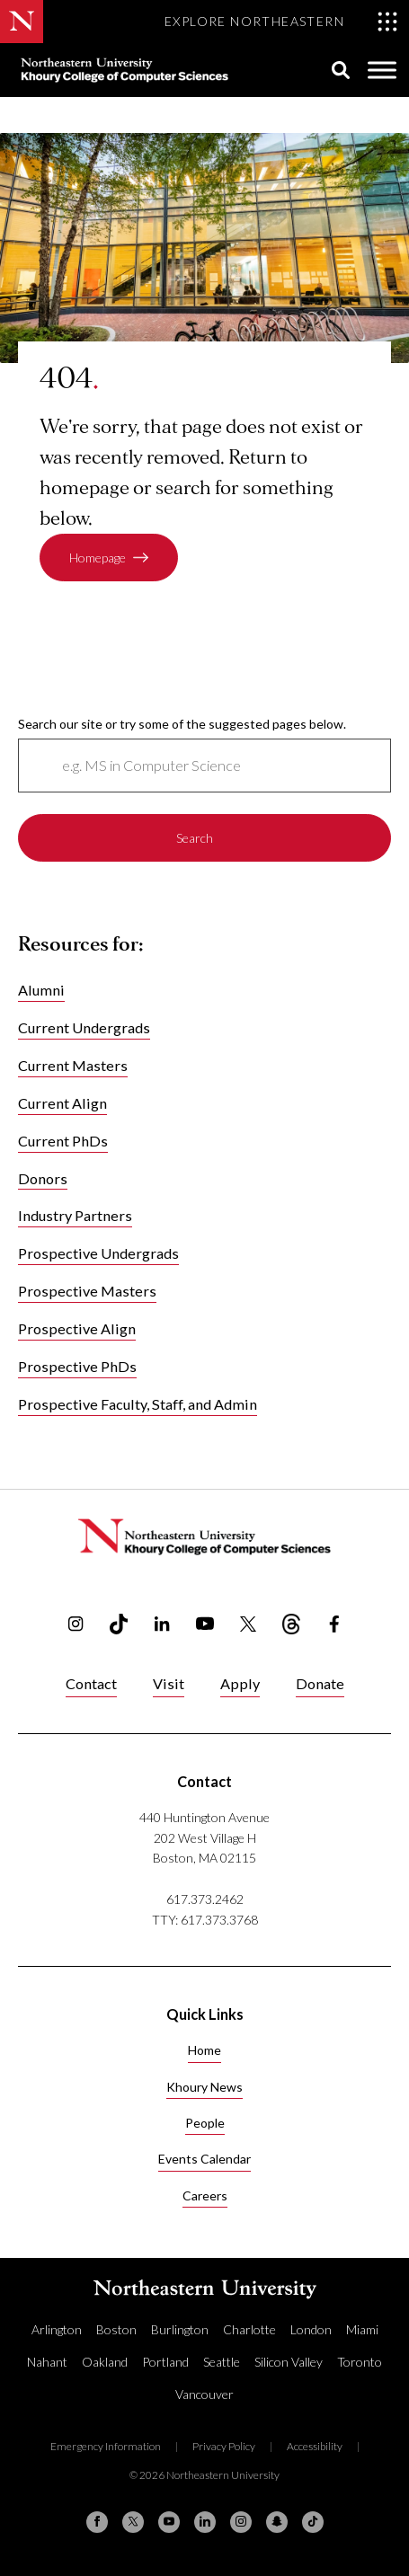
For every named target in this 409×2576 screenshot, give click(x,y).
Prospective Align (77, 1329)
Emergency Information (105, 2446)
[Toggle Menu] (382, 70)
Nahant (47, 2361)
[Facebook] (97, 2522)
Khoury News (204, 2086)
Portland (165, 2361)
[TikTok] (313, 2522)
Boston (116, 2329)
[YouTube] (169, 2522)
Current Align (62, 1102)
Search (194, 837)
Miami (362, 2329)
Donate (320, 1683)
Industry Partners (75, 1216)
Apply (240, 1683)
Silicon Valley (288, 2361)
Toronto (359, 2361)
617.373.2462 (205, 1899)
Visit (168, 1683)
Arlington (56, 2329)
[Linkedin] (205, 2522)
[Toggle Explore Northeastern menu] (281, 21)
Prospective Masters (87, 1291)
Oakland (105, 2361)
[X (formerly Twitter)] (133, 2522)
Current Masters (73, 1065)
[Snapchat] (277, 2522)
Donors (42, 1178)
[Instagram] (241, 2522)
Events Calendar (204, 2158)
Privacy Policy (223, 2446)
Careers (204, 2195)
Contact (91, 1683)
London (311, 2329)
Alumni (41, 989)
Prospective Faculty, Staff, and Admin (137, 1404)
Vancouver (204, 2394)
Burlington (180, 2329)
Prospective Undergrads (98, 1253)
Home (204, 2050)
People (205, 2122)
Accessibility (314, 2446)
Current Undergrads (84, 1027)
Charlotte (249, 2329)
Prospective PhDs (77, 1367)
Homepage (97, 557)
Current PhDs (63, 1140)
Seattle (221, 2361)
